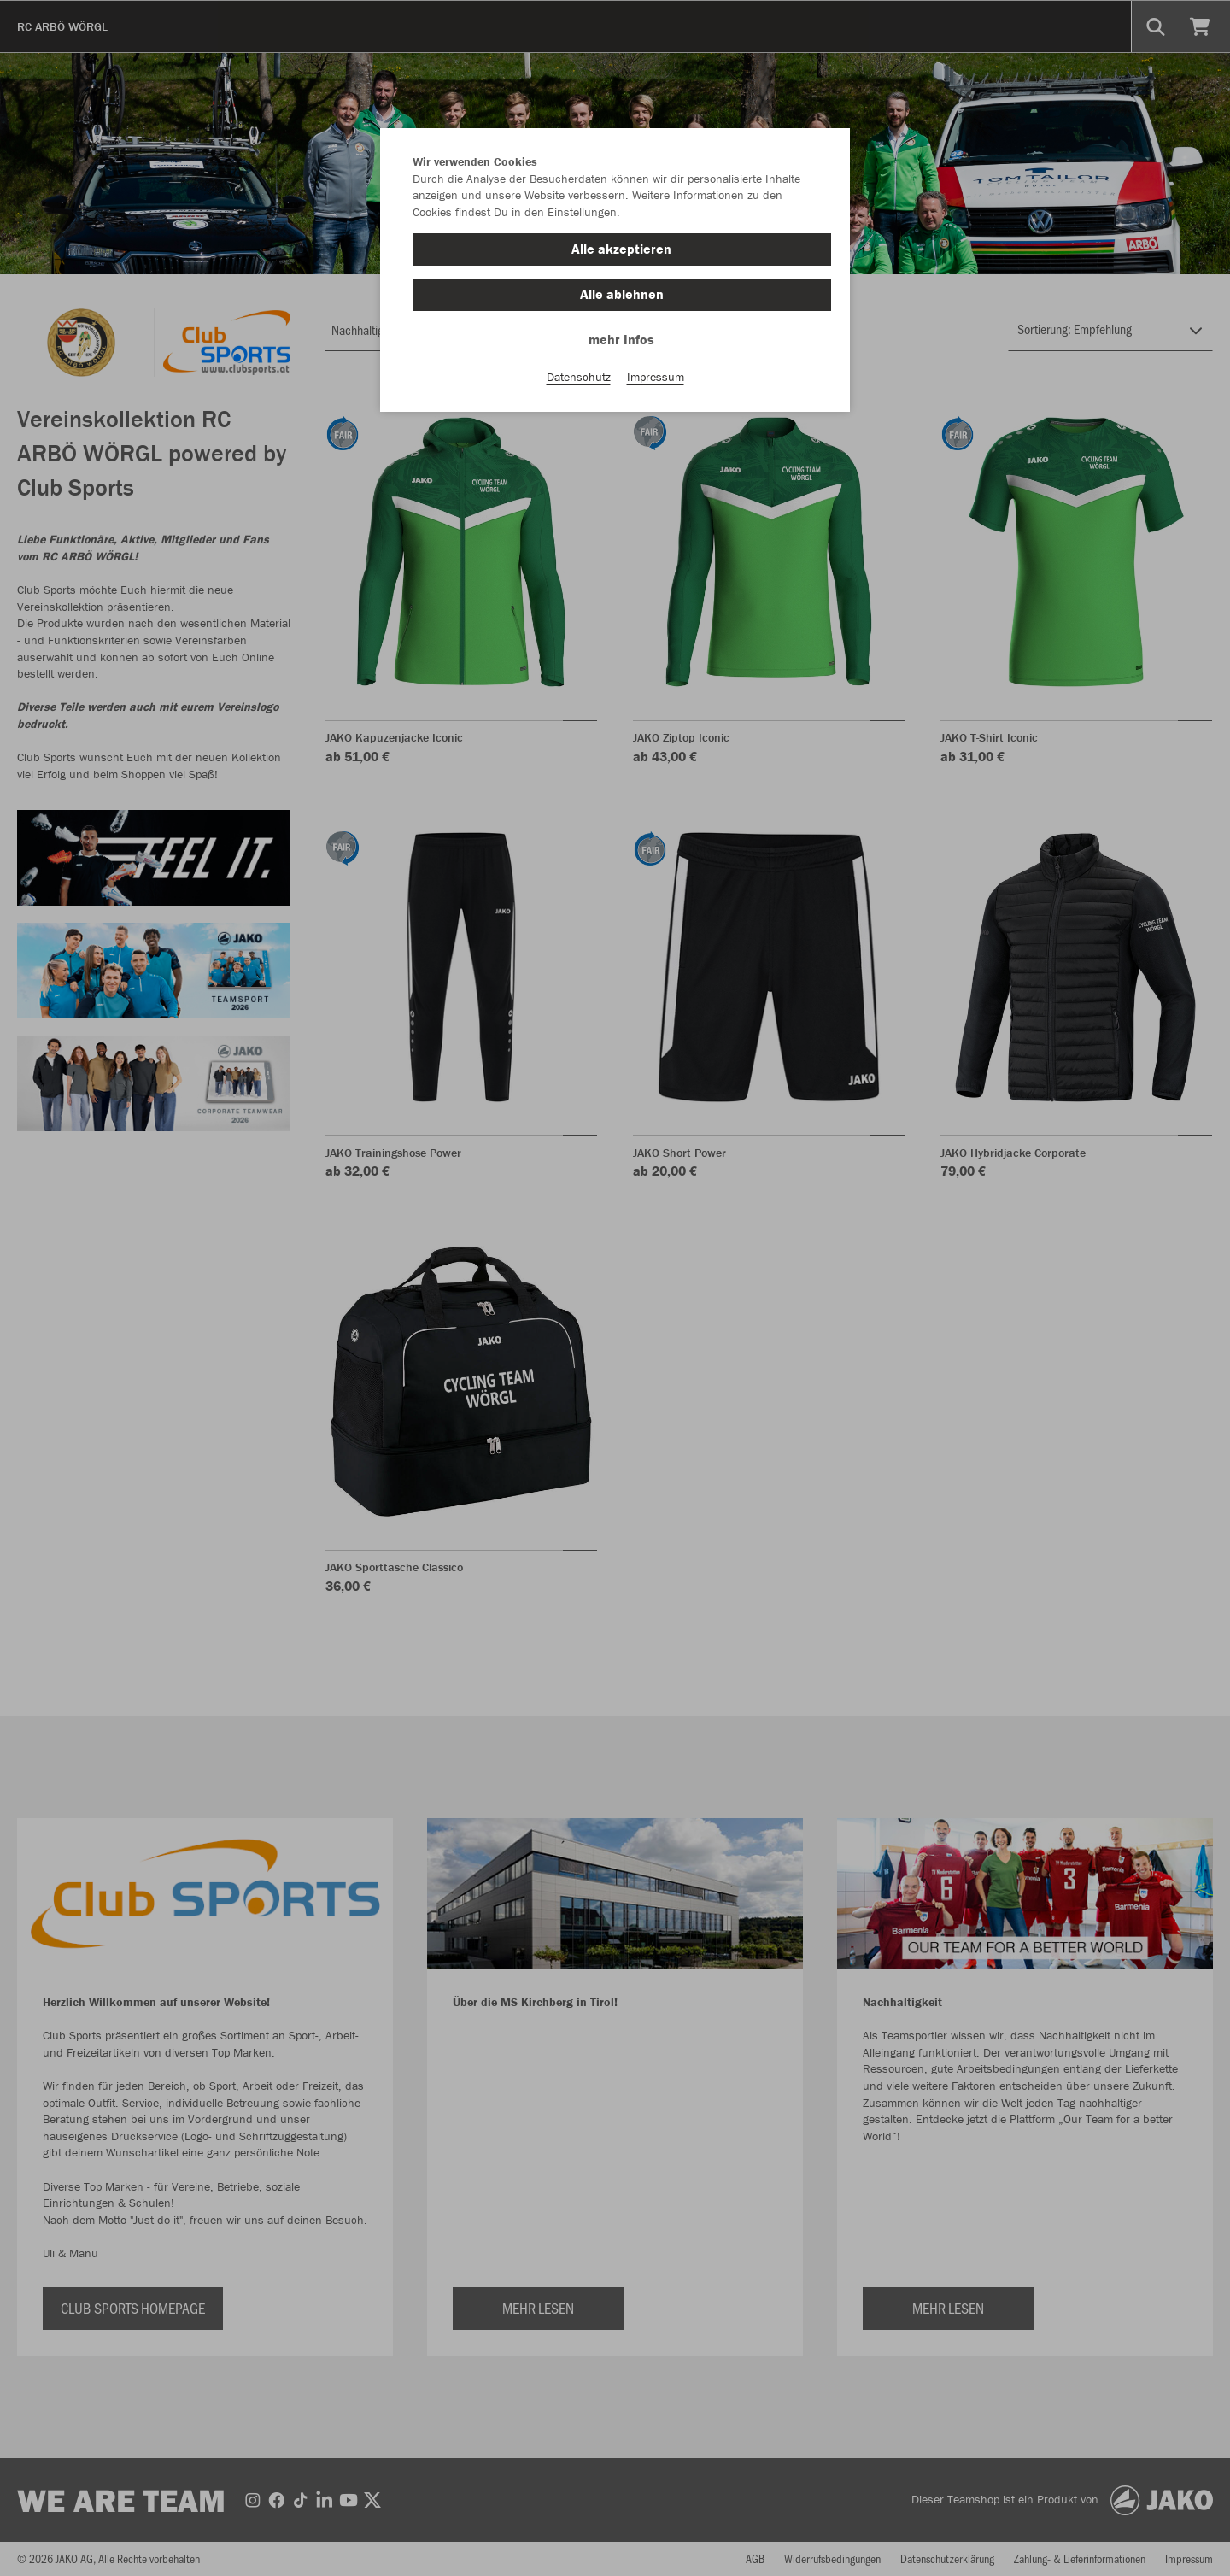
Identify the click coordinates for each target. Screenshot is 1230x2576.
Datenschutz (579, 376)
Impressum (655, 376)
